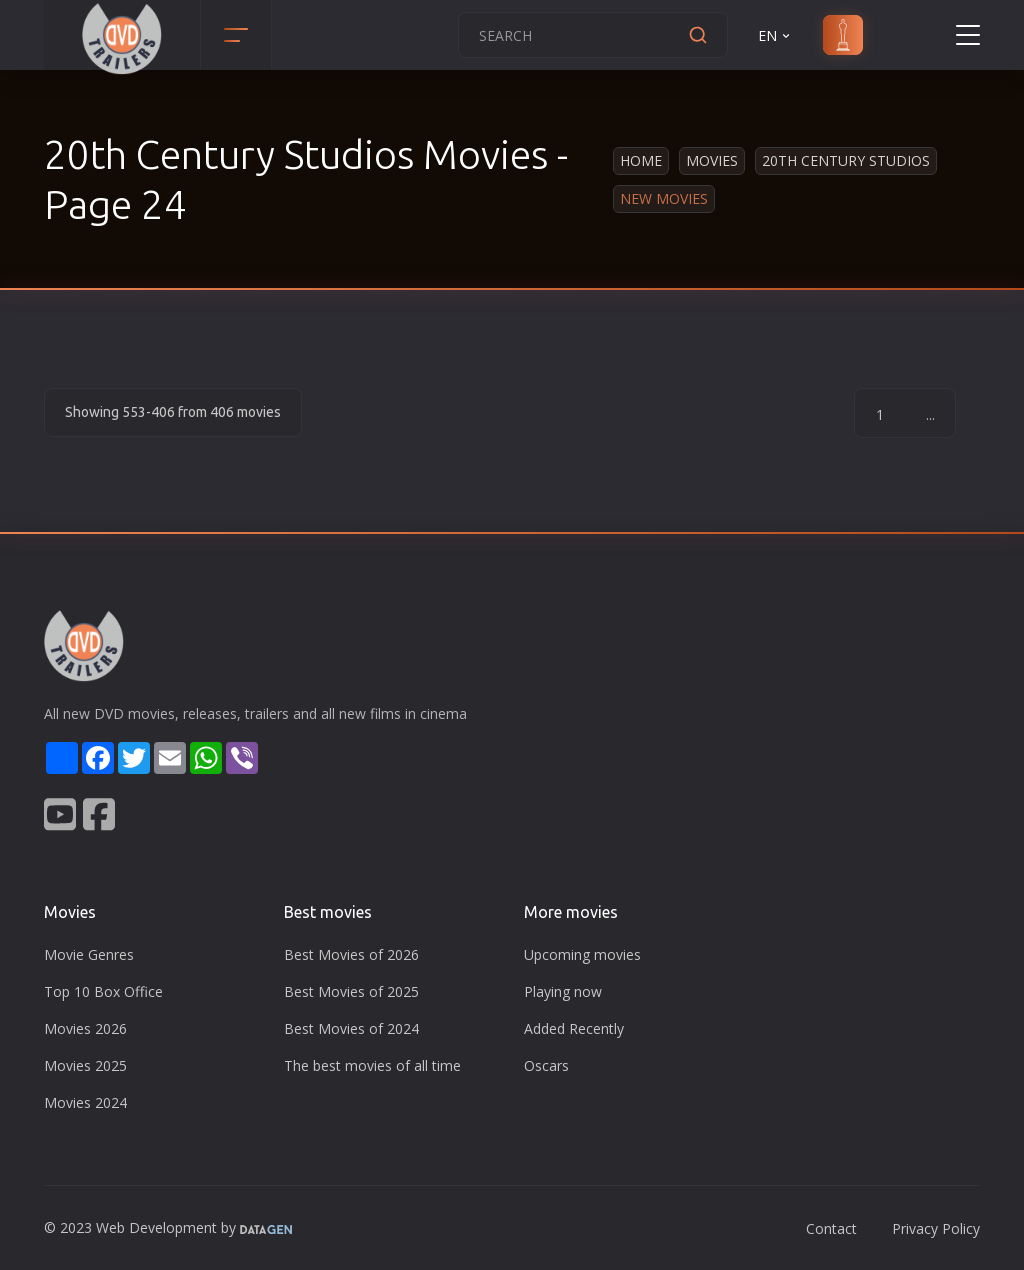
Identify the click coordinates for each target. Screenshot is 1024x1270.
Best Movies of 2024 (351, 1028)
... (930, 414)
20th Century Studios (846, 160)
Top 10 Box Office (103, 991)
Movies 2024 (85, 1102)
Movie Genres (89, 954)
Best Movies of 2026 (351, 954)
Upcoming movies (582, 954)
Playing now (563, 991)
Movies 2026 (85, 1028)
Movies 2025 (85, 1065)
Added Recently (574, 1028)
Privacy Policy (936, 1228)
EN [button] (775, 35)
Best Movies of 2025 (351, 991)
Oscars (546, 1065)
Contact (831, 1228)
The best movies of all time (372, 1065)
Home (641, 160)
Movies (712, 160)
